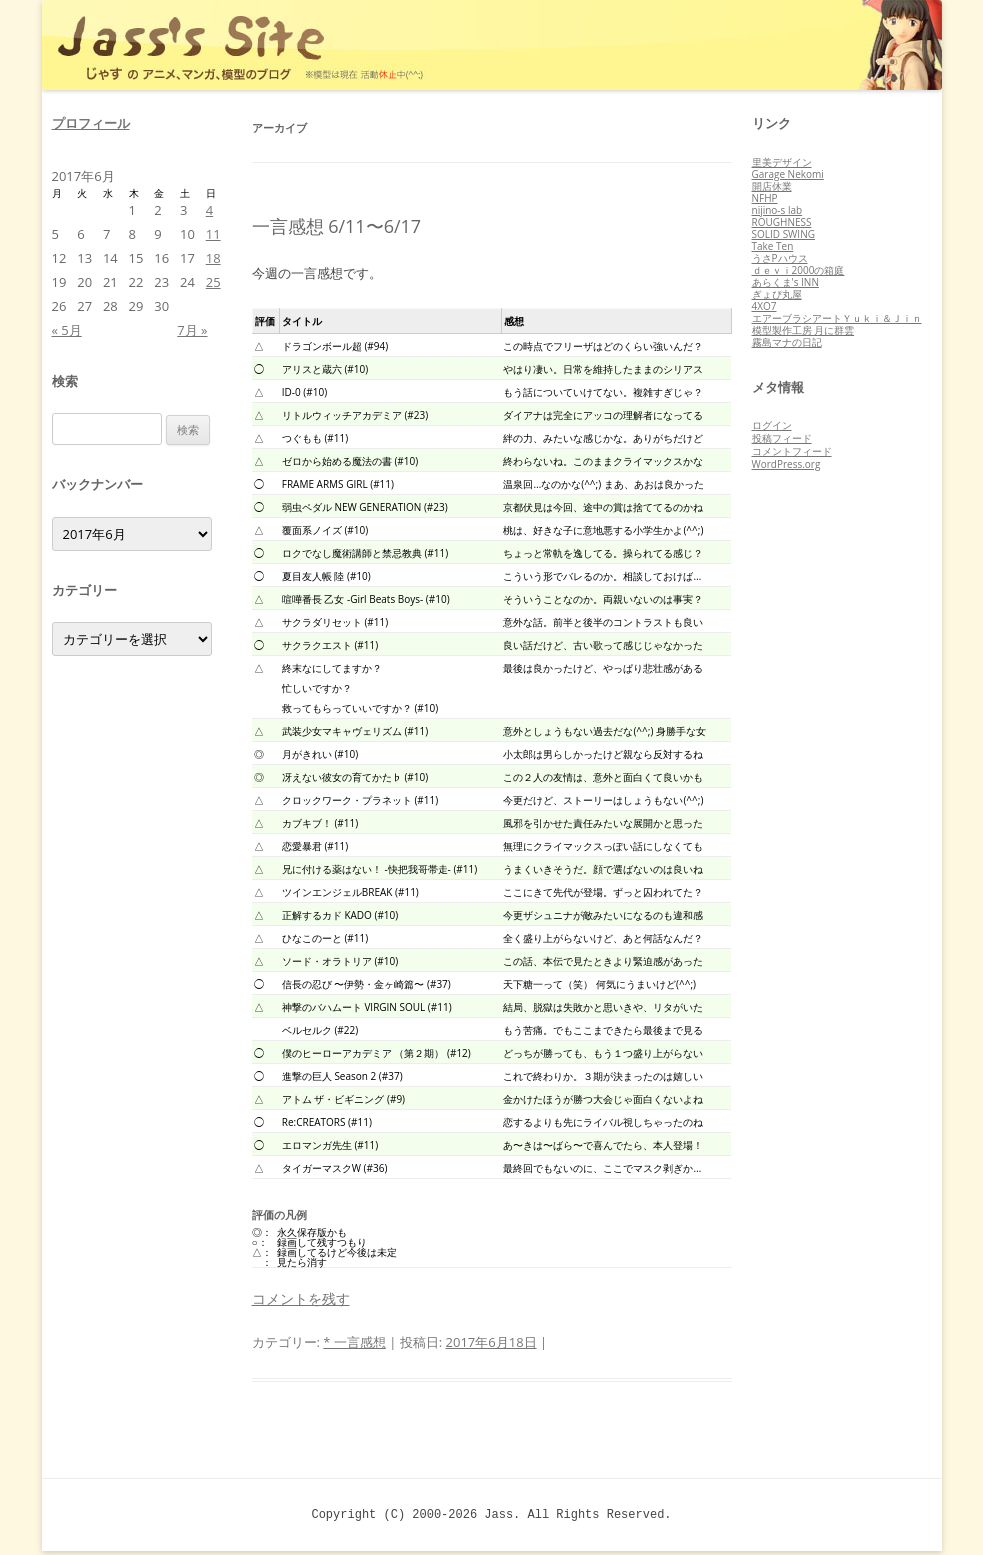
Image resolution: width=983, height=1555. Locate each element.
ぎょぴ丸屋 (777, 294)
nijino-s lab (777, 210)
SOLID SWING (783, 234)
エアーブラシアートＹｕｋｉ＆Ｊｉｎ (837, 318)
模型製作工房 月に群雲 (803, 330)
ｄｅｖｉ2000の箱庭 (798, 270)
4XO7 (764, 306)
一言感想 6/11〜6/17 (337, 226)
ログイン (772, 425)
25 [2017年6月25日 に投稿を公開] (213, 282)
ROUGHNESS (782, 222)
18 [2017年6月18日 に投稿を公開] (213, 258)
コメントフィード (792, 451)
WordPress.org (786, 464)
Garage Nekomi (788, 174)
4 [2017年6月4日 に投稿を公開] (209, 210)
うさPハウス (780, 258)
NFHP (765, 198)
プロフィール (91, 123)
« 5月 (67, 330)
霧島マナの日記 (787, 342)
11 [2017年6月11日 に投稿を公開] (213, 234)
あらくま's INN (785, 282)
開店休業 (772, 186)
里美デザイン (782, 162)
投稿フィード (782, 438)
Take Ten (773, 246)
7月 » (192, 330)
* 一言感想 (354, 1342)
